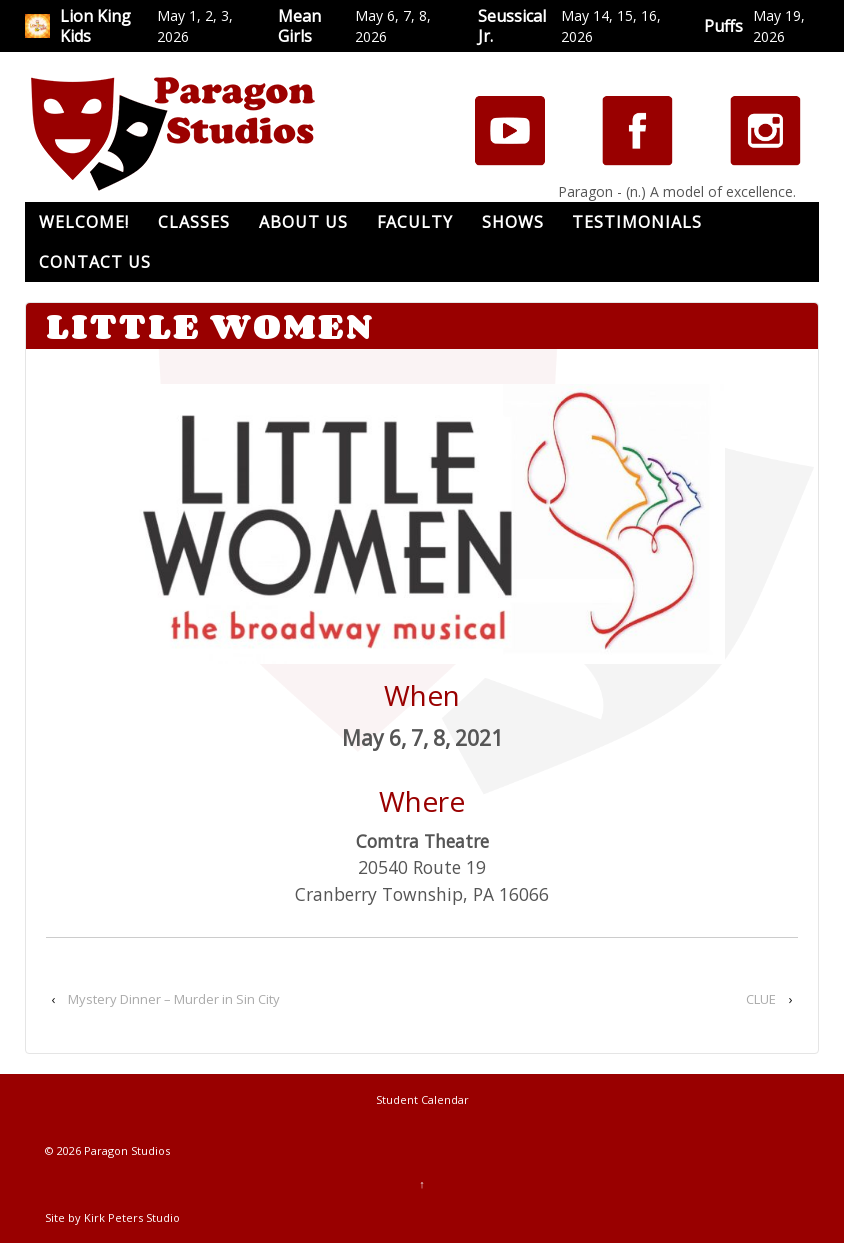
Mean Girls (299, 26)
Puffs (723, 26)
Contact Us (95, 262)
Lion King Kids (95, 26)
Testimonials (637, 222)
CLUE (761, 999)
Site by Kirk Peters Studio (112, 1217)
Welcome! (84, 222)
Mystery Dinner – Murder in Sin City (174, 999)
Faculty (415, 222)
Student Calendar (422, 1099)
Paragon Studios (125, 1150)
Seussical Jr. (512, 26)
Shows (513, 222)
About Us (303, 222)
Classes (194, 222)
